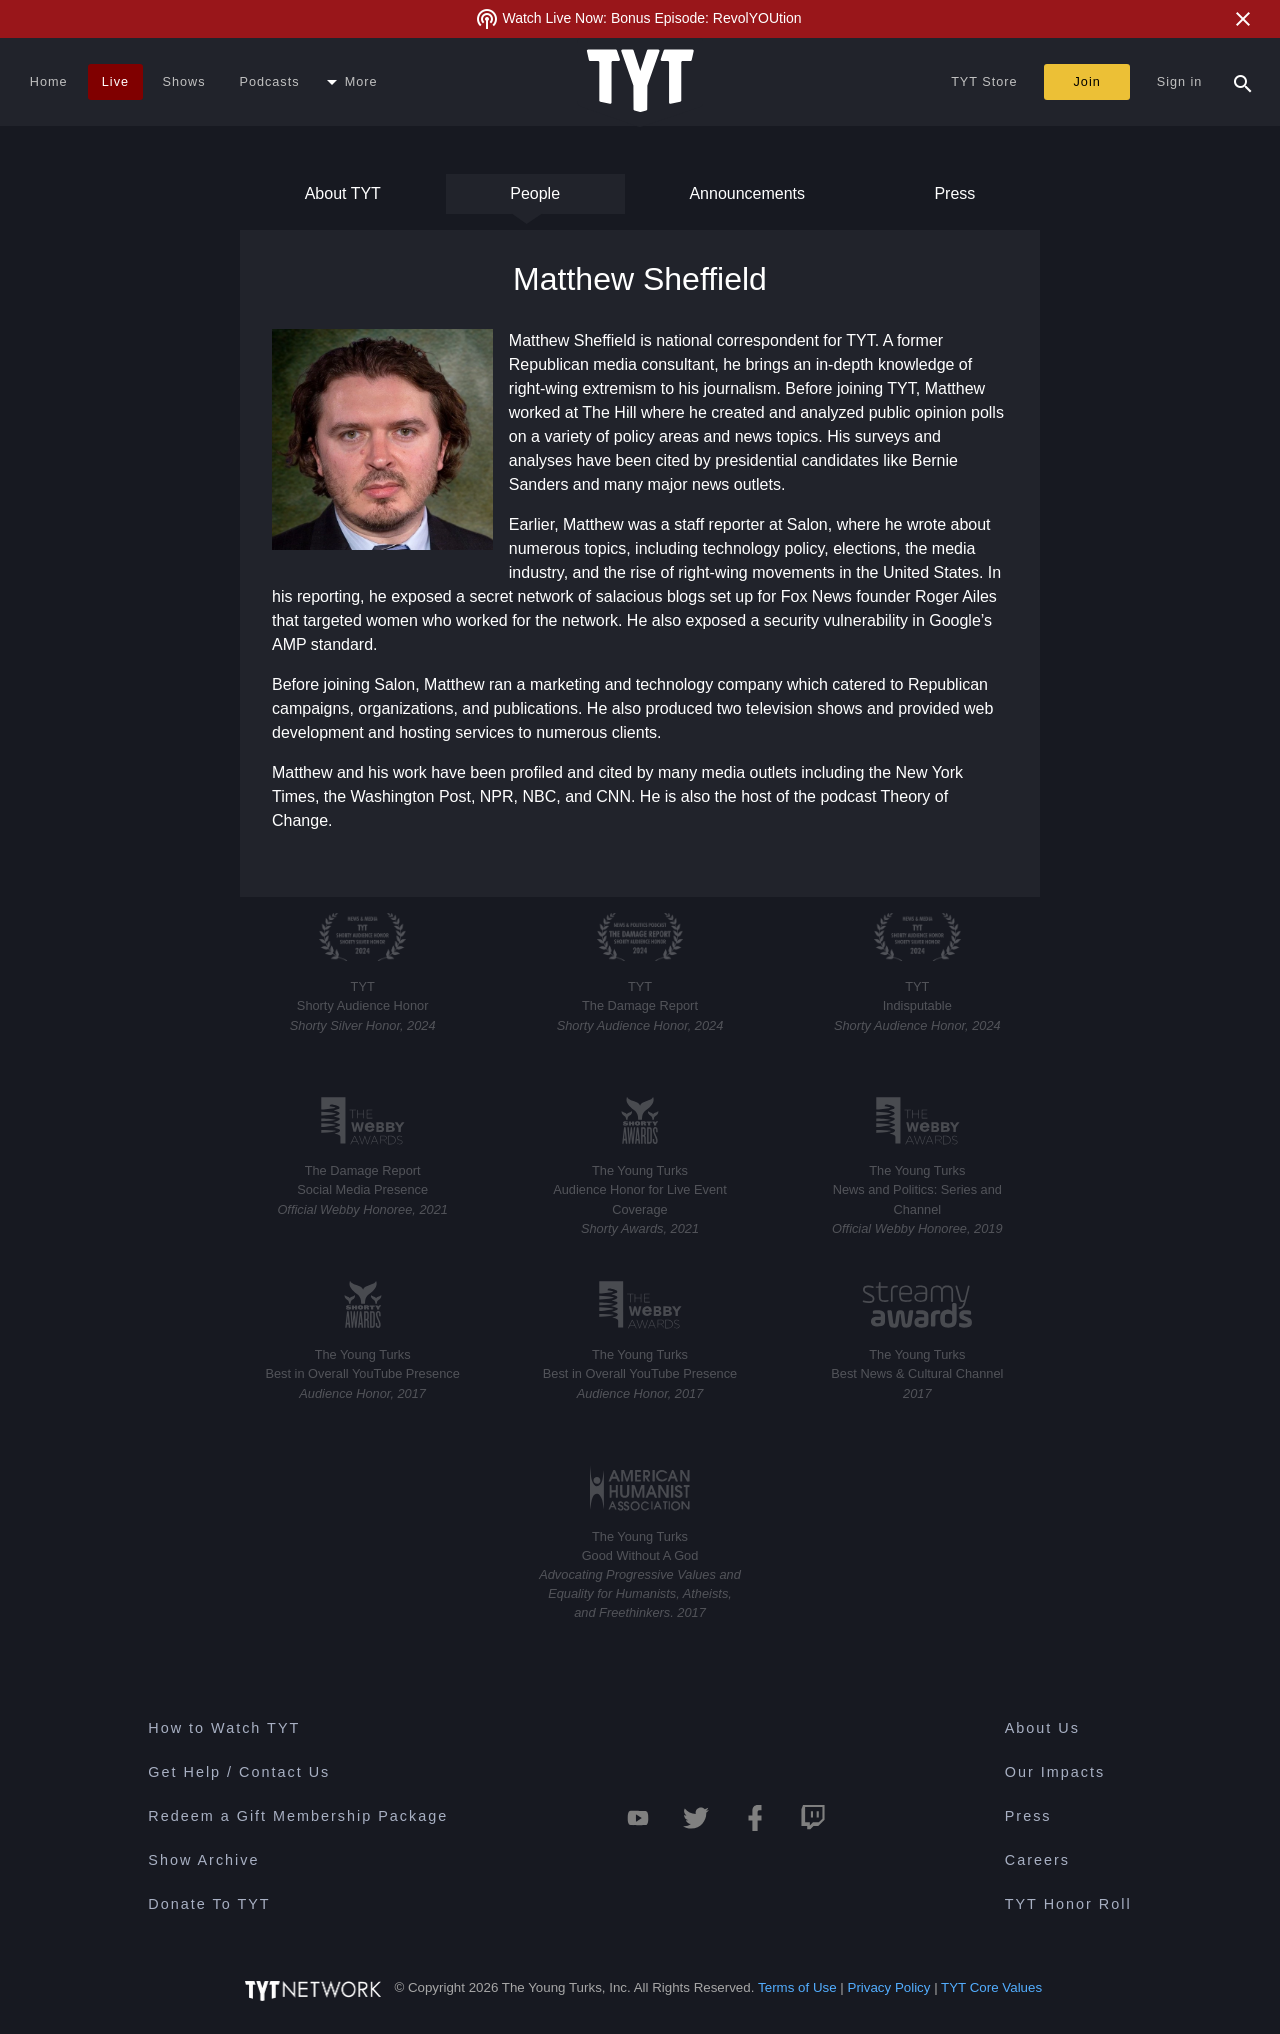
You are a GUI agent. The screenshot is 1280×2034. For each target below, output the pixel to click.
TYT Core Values (991, 1987)
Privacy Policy (889, 1987)
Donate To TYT (209, 1904)
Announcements (747, 199)
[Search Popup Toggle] (1243, 82)
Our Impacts (1055, 1772)
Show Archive (203, 1860)
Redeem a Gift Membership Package (298, 1816)
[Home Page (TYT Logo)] (640, 82)
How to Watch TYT (224, 1728)
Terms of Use (797, 1987)
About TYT (343, 199)
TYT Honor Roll (1068, 1904)
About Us (1042, 1728)
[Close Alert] (1243, 19)
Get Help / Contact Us (239, 1772)
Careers (1037, 1860)
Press (953, 199)
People (535, 199)
